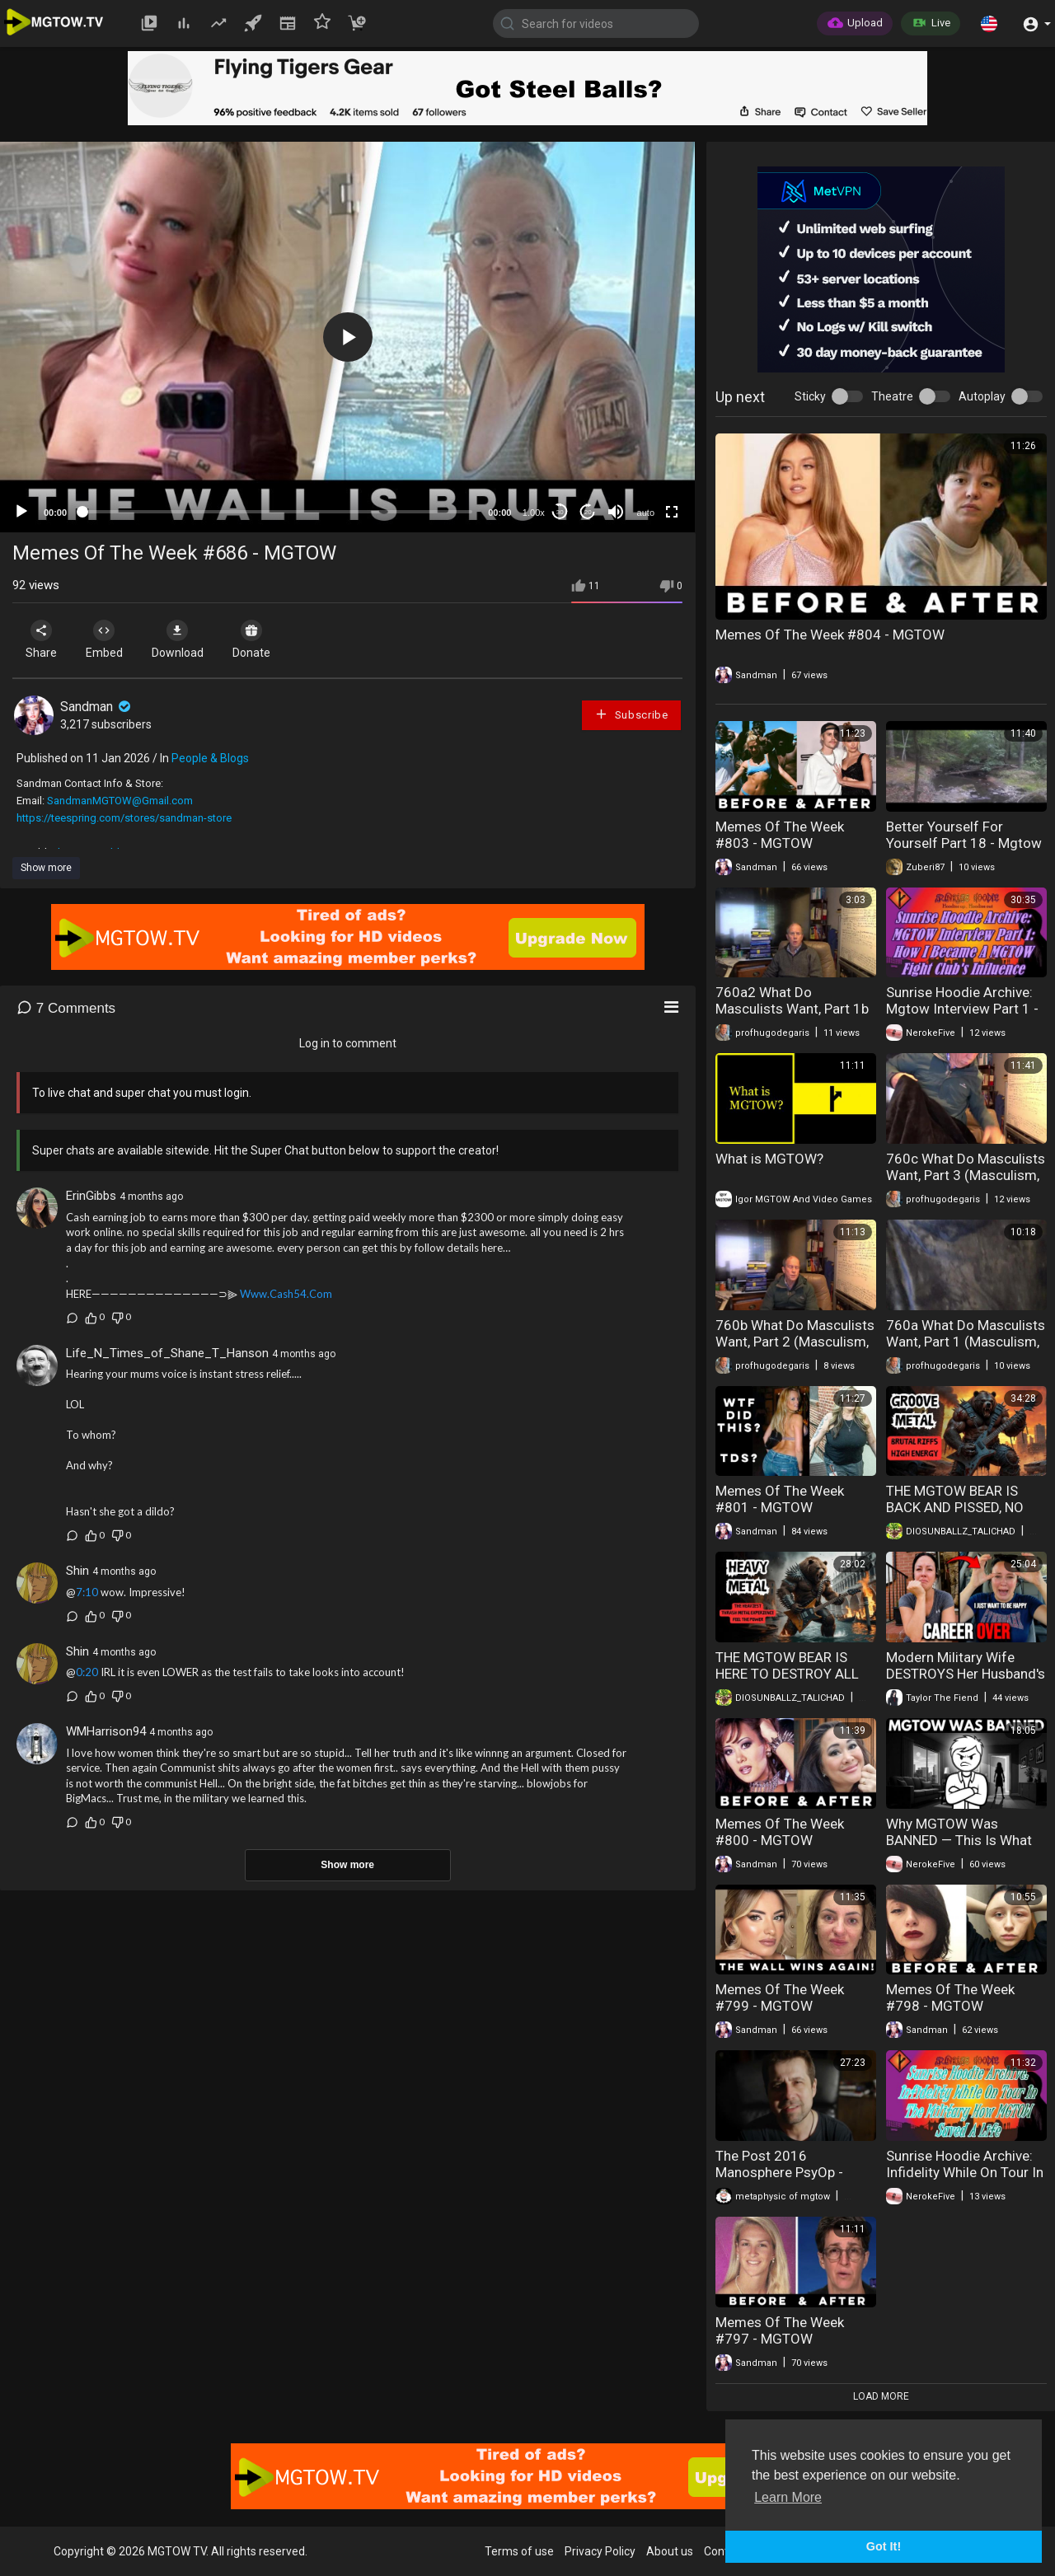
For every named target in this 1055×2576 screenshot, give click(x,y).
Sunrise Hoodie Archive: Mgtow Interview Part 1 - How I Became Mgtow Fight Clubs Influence (962, 1017)
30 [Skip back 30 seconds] (560, 512)
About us (669, 2551)
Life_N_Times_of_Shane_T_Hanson (167, 1353)
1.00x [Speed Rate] (534, 513)
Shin (77, 1570)
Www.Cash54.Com (286, 1293)
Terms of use (519, 2551)
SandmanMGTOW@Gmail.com (120, 800)
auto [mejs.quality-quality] (645, 513)
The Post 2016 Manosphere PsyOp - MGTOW (779, 2172)
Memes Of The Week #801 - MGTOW (779, 1498)
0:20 (87, 1672)
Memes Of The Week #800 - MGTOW (779, 1831)
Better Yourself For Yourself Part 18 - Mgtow (964, 834)
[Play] (21, 511)
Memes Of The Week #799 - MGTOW (779, 1997)
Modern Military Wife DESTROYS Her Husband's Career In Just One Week (965, 1673)
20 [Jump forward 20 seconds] (588, 512)
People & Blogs (210, 758)
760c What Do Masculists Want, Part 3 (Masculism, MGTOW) (965, 1175)
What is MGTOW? (769, 1158)
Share (43, 639)
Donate (263, 639)
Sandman (97, 706)
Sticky (810, 396)
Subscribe (631, 714)
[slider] (277, 511)
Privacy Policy (600, 2551)
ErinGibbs (91, 1195)
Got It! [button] (883, 2546)
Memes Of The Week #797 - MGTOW (779, 2330)
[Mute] (615, 511)
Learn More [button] (788, 2497)
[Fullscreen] (671, 511)
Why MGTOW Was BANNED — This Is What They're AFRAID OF (959, 1840)
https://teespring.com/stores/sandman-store (124, 818)
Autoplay (982, 396)
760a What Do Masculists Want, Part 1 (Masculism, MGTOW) (965, 1341)
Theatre (892, 396)
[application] (347, 337)
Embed (109, 639)
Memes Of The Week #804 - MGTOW (830, 634)
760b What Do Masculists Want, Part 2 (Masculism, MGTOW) (794, 1341)
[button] (989, 23)
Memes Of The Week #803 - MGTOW (779, 834)
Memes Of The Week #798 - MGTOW (950, 1997)
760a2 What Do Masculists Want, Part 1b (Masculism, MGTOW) (792, 1008)
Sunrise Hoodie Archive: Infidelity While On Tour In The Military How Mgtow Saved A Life (964, 2180)
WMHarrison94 (106, 1731)
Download (186, 639)
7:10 (87, 1592)
